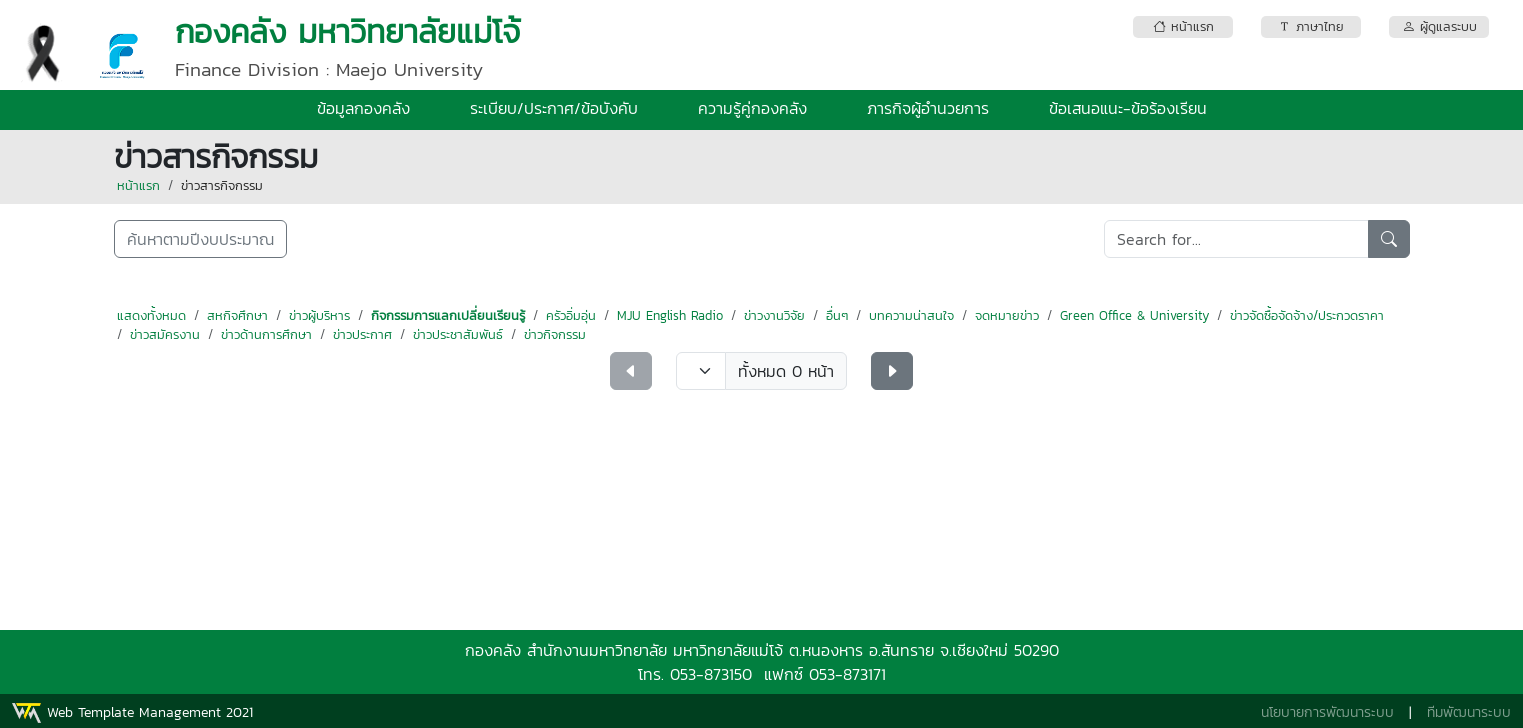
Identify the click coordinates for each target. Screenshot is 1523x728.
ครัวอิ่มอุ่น (571, 315)
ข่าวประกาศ (362, 334)
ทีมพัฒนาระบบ (1469, 712)
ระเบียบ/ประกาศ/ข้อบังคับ (554, 108)
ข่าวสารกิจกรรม (222, 185)
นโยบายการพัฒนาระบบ (1327, 712)
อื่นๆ (837, 315)
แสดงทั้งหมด (151, 315)
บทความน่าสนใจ (911, 315)
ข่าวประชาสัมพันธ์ (458, 334)
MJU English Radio (670, 315)
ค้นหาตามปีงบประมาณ (200, 239)
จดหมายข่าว (1007, 315)
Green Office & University (1134, 315)
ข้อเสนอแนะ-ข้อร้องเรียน (1128, 108)
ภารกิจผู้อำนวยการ (928, 108)
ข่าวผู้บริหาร (319, 315)
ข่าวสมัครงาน (165, 334)
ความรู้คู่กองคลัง (752, 108)
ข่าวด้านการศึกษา (266, 334)
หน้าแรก (138, 185)
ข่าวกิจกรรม (555, 334)
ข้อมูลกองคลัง (363, 108)
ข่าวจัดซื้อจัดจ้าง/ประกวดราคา (1307, 315)
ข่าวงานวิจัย (774, 315)
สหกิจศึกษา (237, 315)
